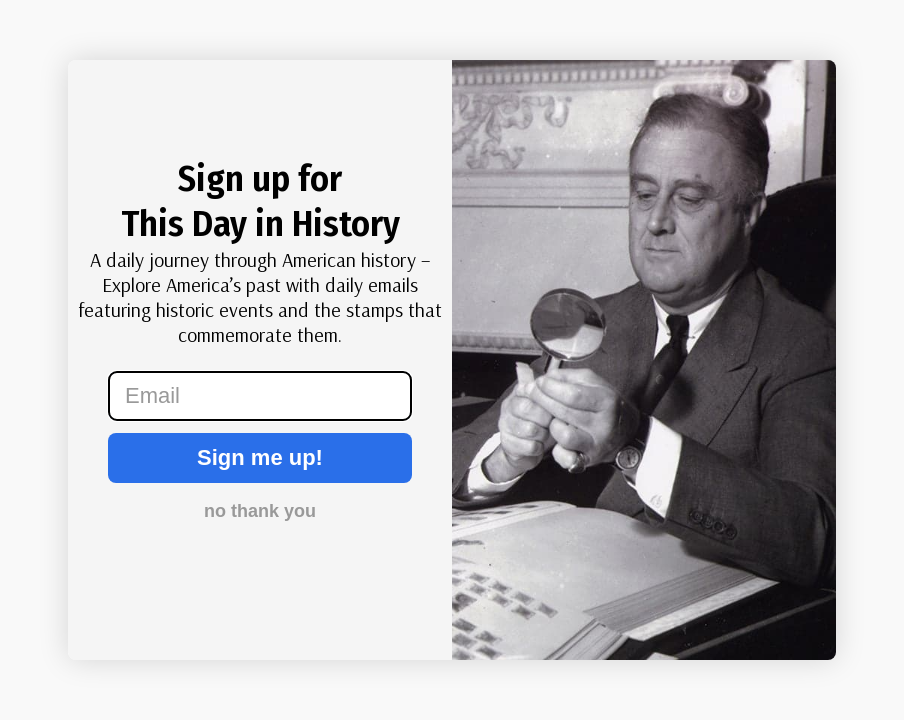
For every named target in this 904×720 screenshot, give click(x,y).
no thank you (260, 511)
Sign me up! (260, 457)
